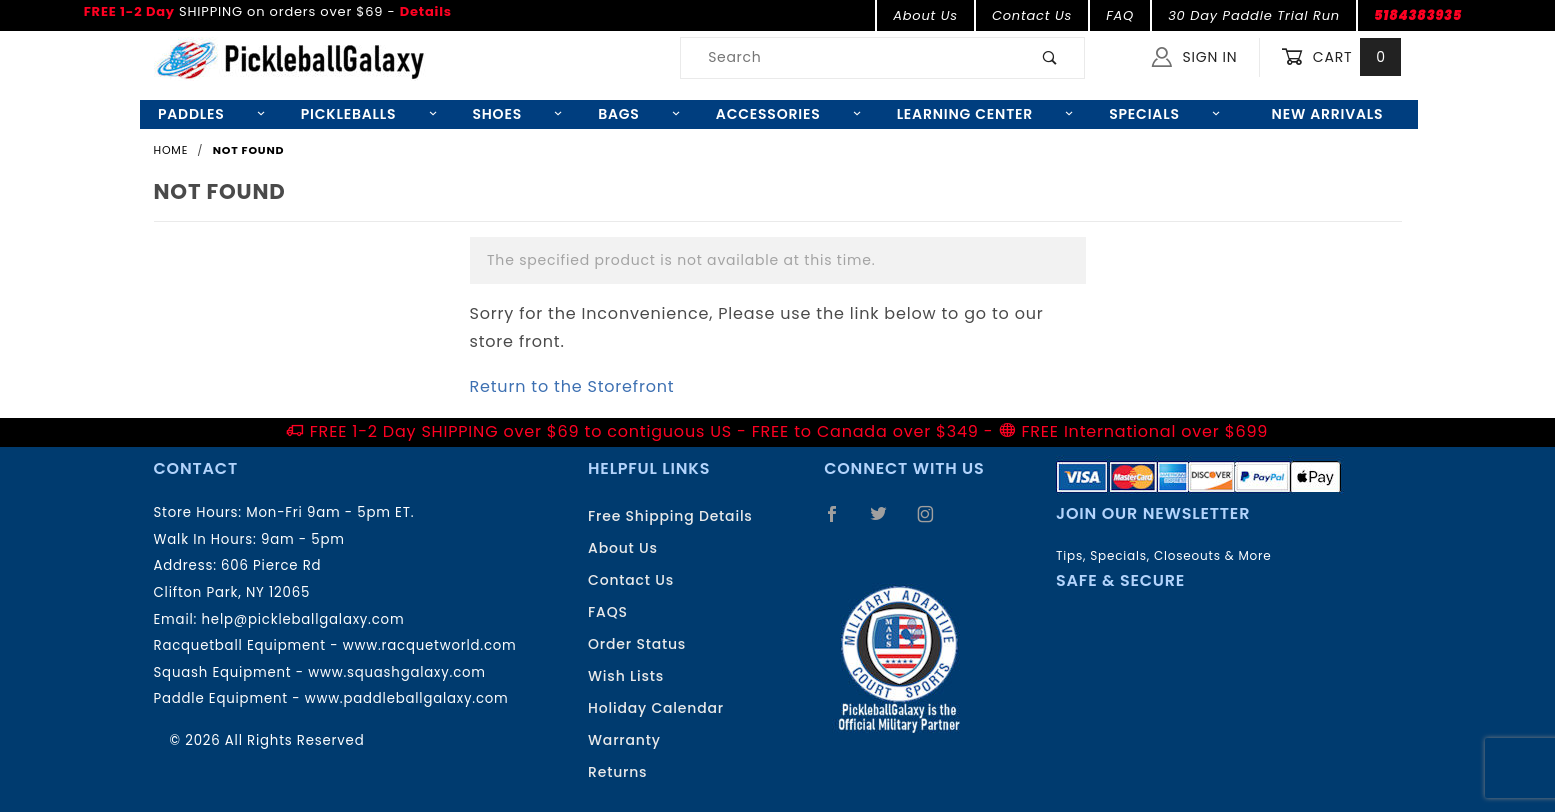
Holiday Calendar (656, 708)
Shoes (517, 114)
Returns (617, 772)
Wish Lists (626, 676)
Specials (1164, 114)
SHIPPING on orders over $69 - (268, 11)
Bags (639, 114)
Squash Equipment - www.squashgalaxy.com (320, 672)
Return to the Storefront (572, 386)
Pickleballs (369, 114)
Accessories (788, 114)
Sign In (1194, 57)
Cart (1341, 57)
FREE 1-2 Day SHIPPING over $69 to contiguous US (521, 431)
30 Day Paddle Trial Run (1254, 15)
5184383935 (1418, 15)
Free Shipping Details (670, 516)
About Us (925, 15)
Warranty (624, 740)
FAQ (1120, 15)
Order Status (637, 644)
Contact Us (1032, 15)
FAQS (608, 612)
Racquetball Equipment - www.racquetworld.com (335, 645)
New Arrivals (1328, 114)
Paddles (211, 114)
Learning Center (985, 114)
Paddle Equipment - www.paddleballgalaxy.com (331, 698)
